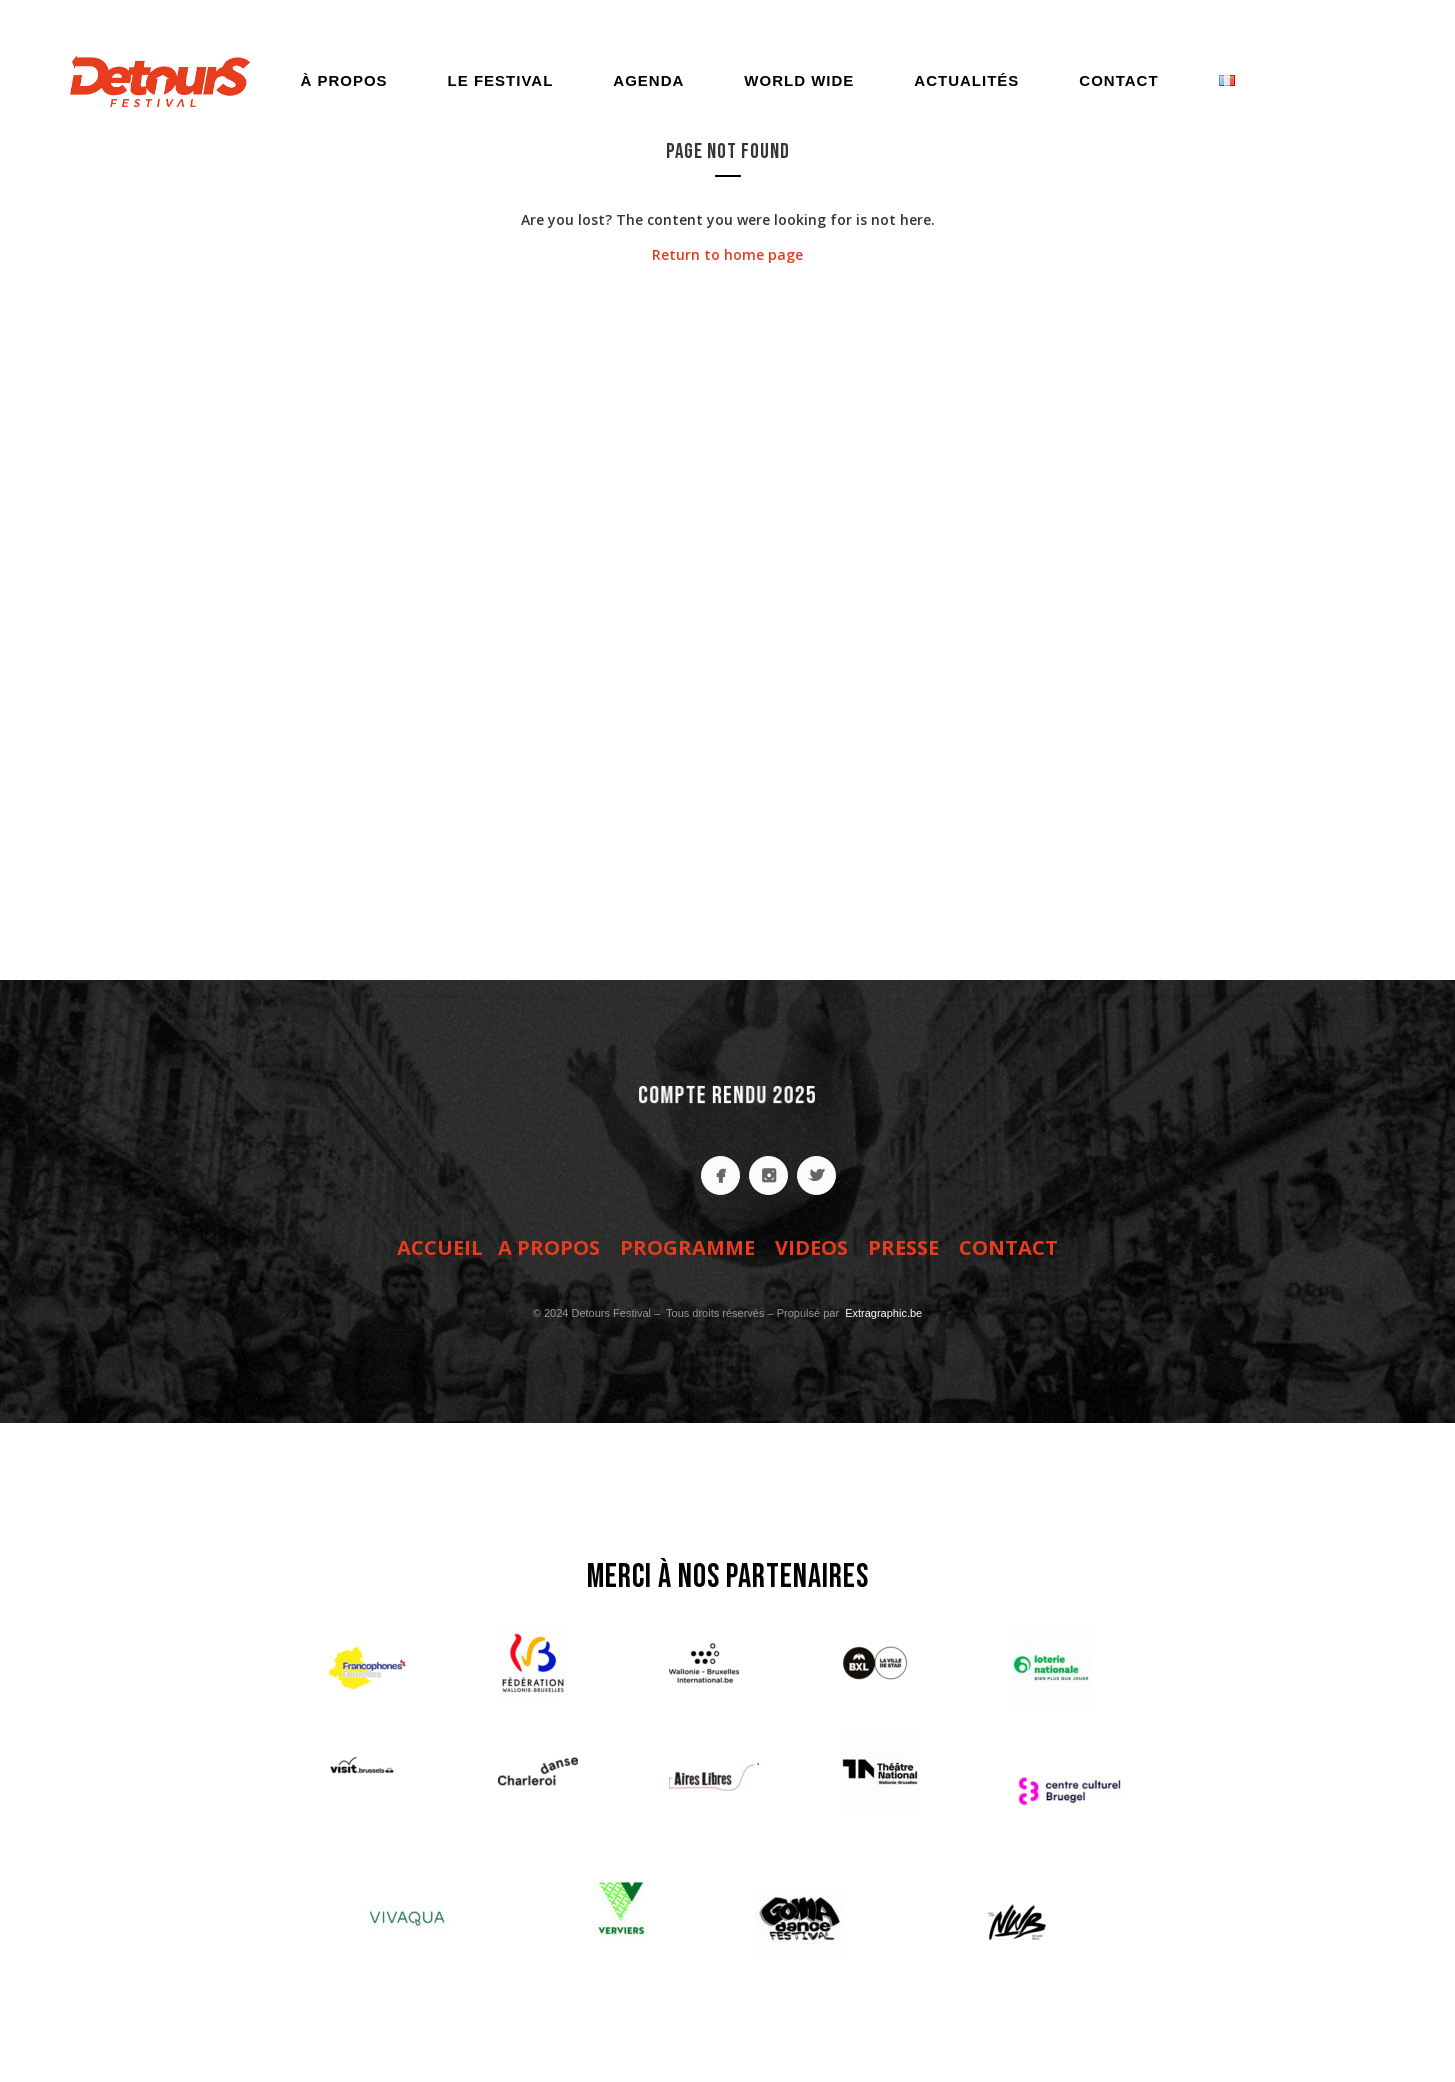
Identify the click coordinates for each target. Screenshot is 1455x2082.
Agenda (648, 80)
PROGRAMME (687, 1247)
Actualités (966, 80)
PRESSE (903, 1247)
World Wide (799, 80)
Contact (1118, 80)
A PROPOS (549, 1247)
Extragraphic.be (882, 1313)
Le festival (501, 80)
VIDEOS (811, 1247)
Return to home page (727, 254)
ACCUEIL (440, 1247)
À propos (343, 80)
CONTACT (1008, 1247)
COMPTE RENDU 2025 (727, 1095)
